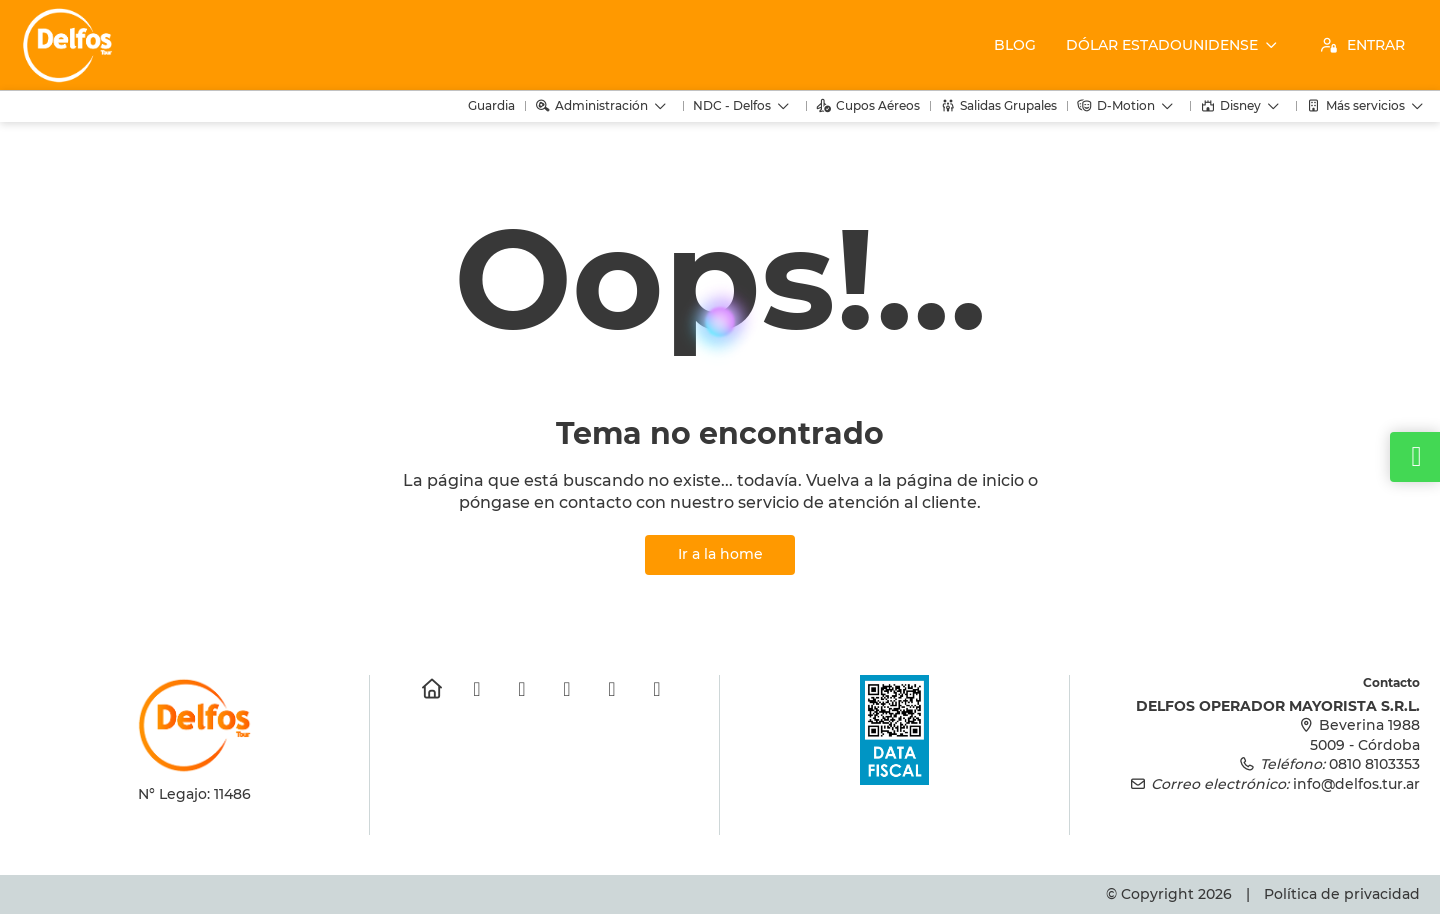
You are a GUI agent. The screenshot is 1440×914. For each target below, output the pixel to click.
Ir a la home (720, 554)
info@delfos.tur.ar (1356, 784)
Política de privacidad (1342, 894)
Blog (1015, 45)
